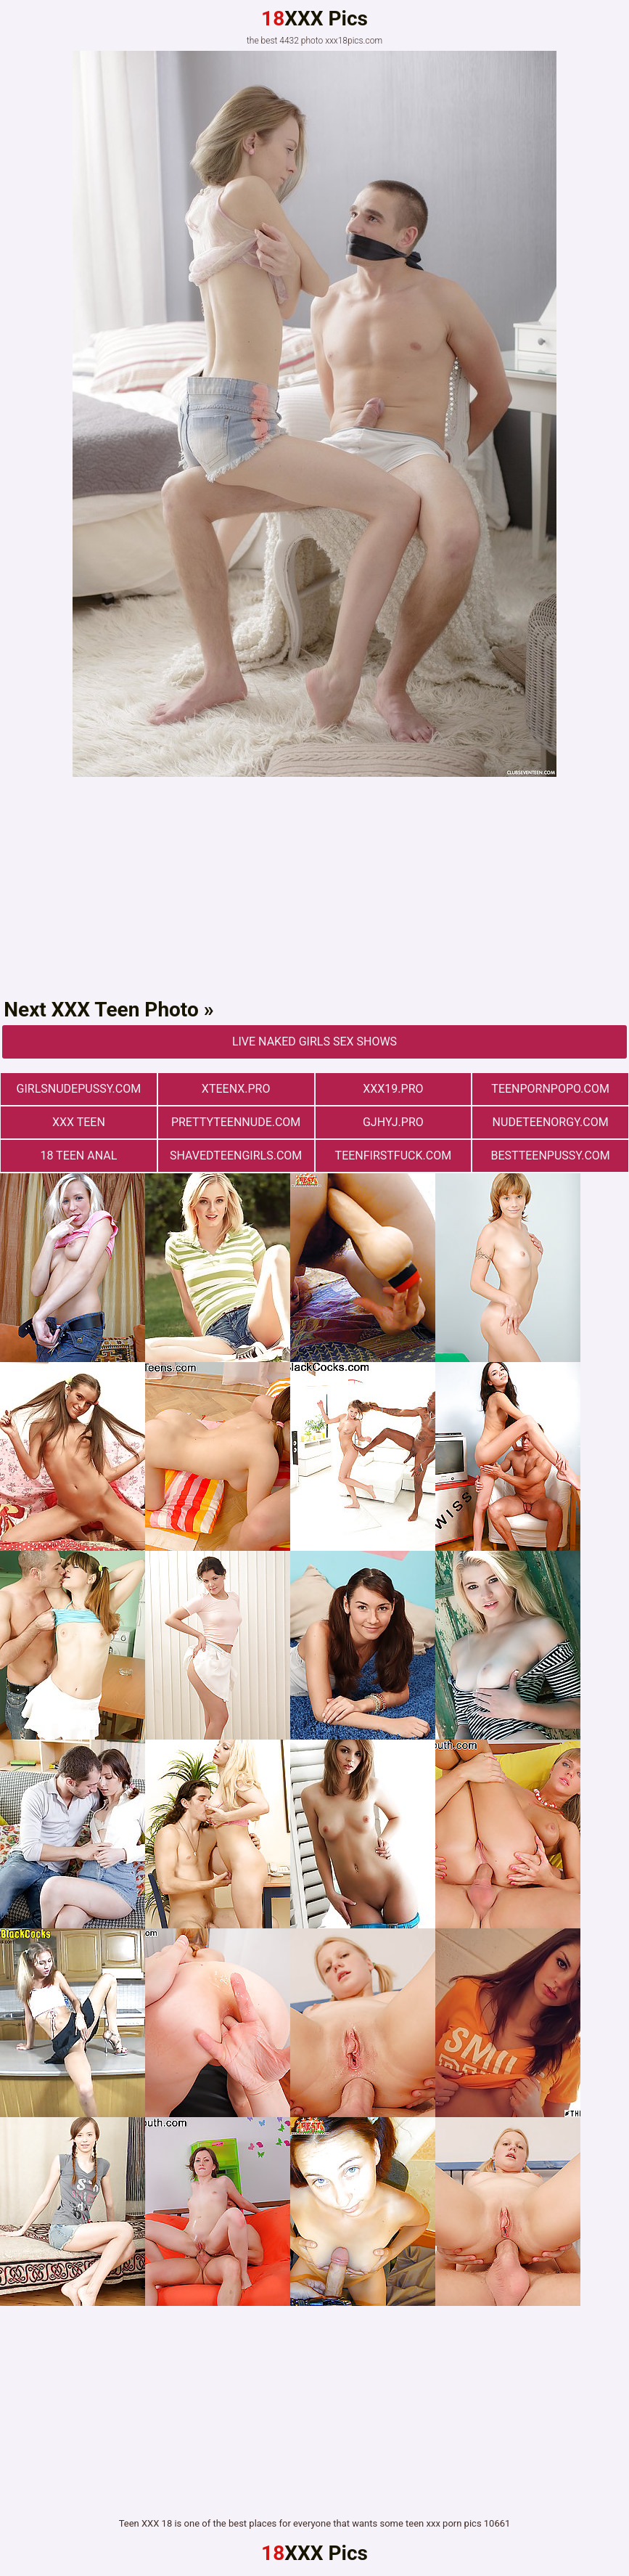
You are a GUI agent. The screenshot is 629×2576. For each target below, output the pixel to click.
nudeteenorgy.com (551, 1122)
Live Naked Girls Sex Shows (314, 1041)
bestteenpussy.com (549, 1155)
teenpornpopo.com (550, 1089)
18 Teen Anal (78, 1155)
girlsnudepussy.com (79, 1089)
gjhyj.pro (393, 1122)
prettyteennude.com (235, 1122)
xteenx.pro (236, 1089)
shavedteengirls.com (236, 1155)
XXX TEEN (78, 1122)
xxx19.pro (393, 1089)
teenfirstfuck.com (393, 1155)
